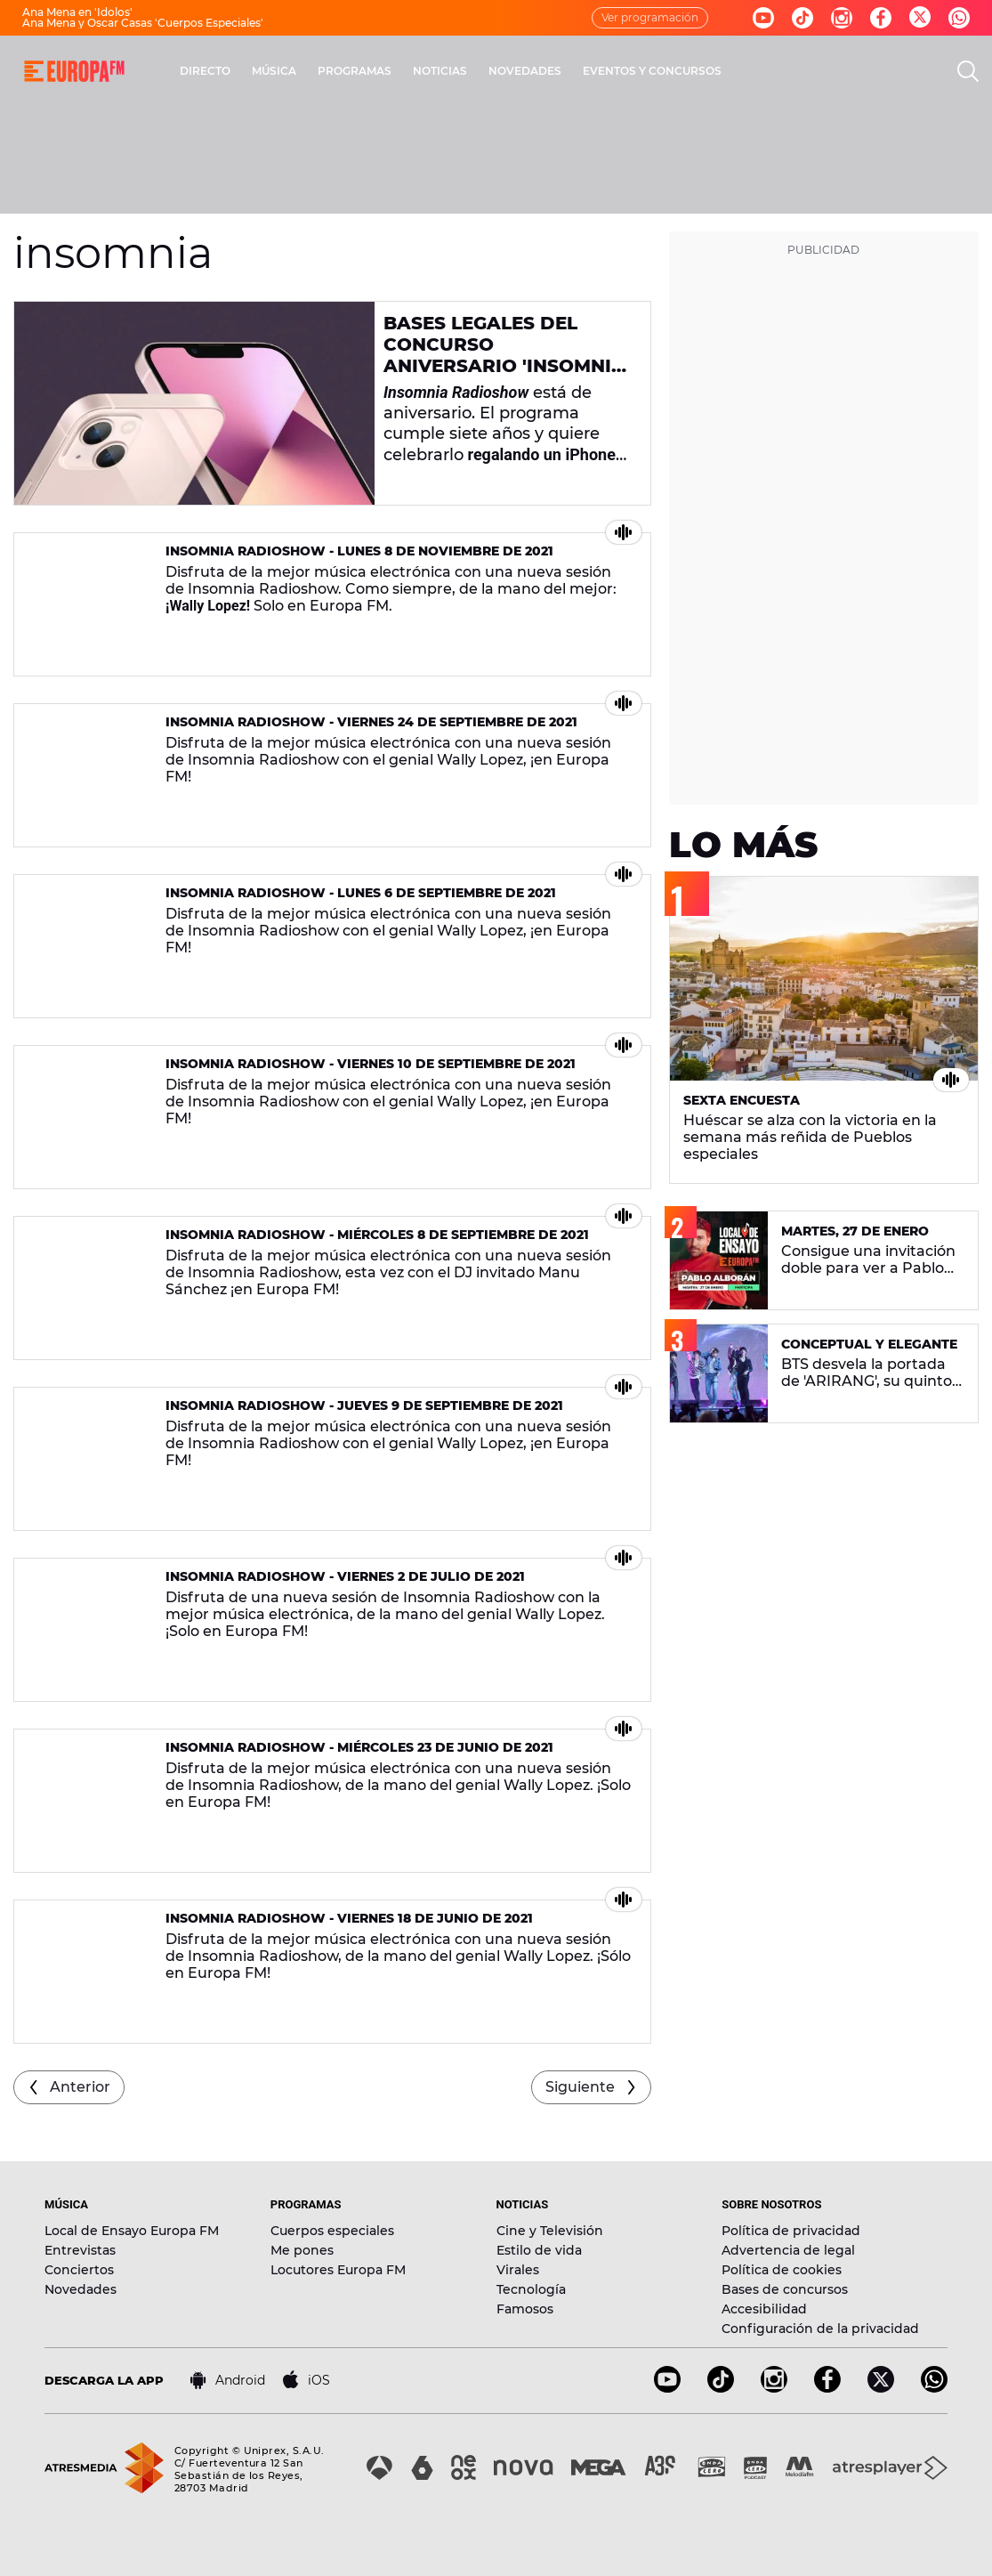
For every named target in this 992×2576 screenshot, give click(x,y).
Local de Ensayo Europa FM (131, 2231)
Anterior (80, 2086)
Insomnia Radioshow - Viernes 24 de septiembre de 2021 (371, 722)
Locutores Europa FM (338, 2270)
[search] (968, 71)
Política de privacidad (791, 2231)
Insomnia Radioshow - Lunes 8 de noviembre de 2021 (359, 551)
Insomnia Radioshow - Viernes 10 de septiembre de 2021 (370, 1064)
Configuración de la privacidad (820, 2329)
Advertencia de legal (788, 2250)
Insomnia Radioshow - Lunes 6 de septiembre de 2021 (360, 893)
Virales (517, 2270)
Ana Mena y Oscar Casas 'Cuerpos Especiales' (142, 22)
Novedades (80, 2289)
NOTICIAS (440, 70)
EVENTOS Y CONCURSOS (652, 70)
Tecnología (531, 2289)
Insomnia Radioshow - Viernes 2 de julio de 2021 (345, 1576)
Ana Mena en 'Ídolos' (77, 12)
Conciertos (79, 2270)
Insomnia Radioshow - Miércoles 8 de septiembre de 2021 (377, 1235)
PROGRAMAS (354, 70)
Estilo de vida (539, 2250)
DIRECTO (205, 70)
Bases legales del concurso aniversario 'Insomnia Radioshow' (504, 355)
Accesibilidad (764, 2309)
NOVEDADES (524, 70)
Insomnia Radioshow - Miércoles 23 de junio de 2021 (359, 1747)
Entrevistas (80, 2250)
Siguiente (580, 2086)
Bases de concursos (785, 2289)
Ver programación (649, 17)
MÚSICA (274, 70)
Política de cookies (782, 2270)
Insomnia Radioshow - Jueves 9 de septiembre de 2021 (364, 1405)
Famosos (524, 2309)
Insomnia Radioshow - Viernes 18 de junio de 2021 (349, 1918)
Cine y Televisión (549, 2231)
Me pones (302, 2250)
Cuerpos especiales (332, 2231)
